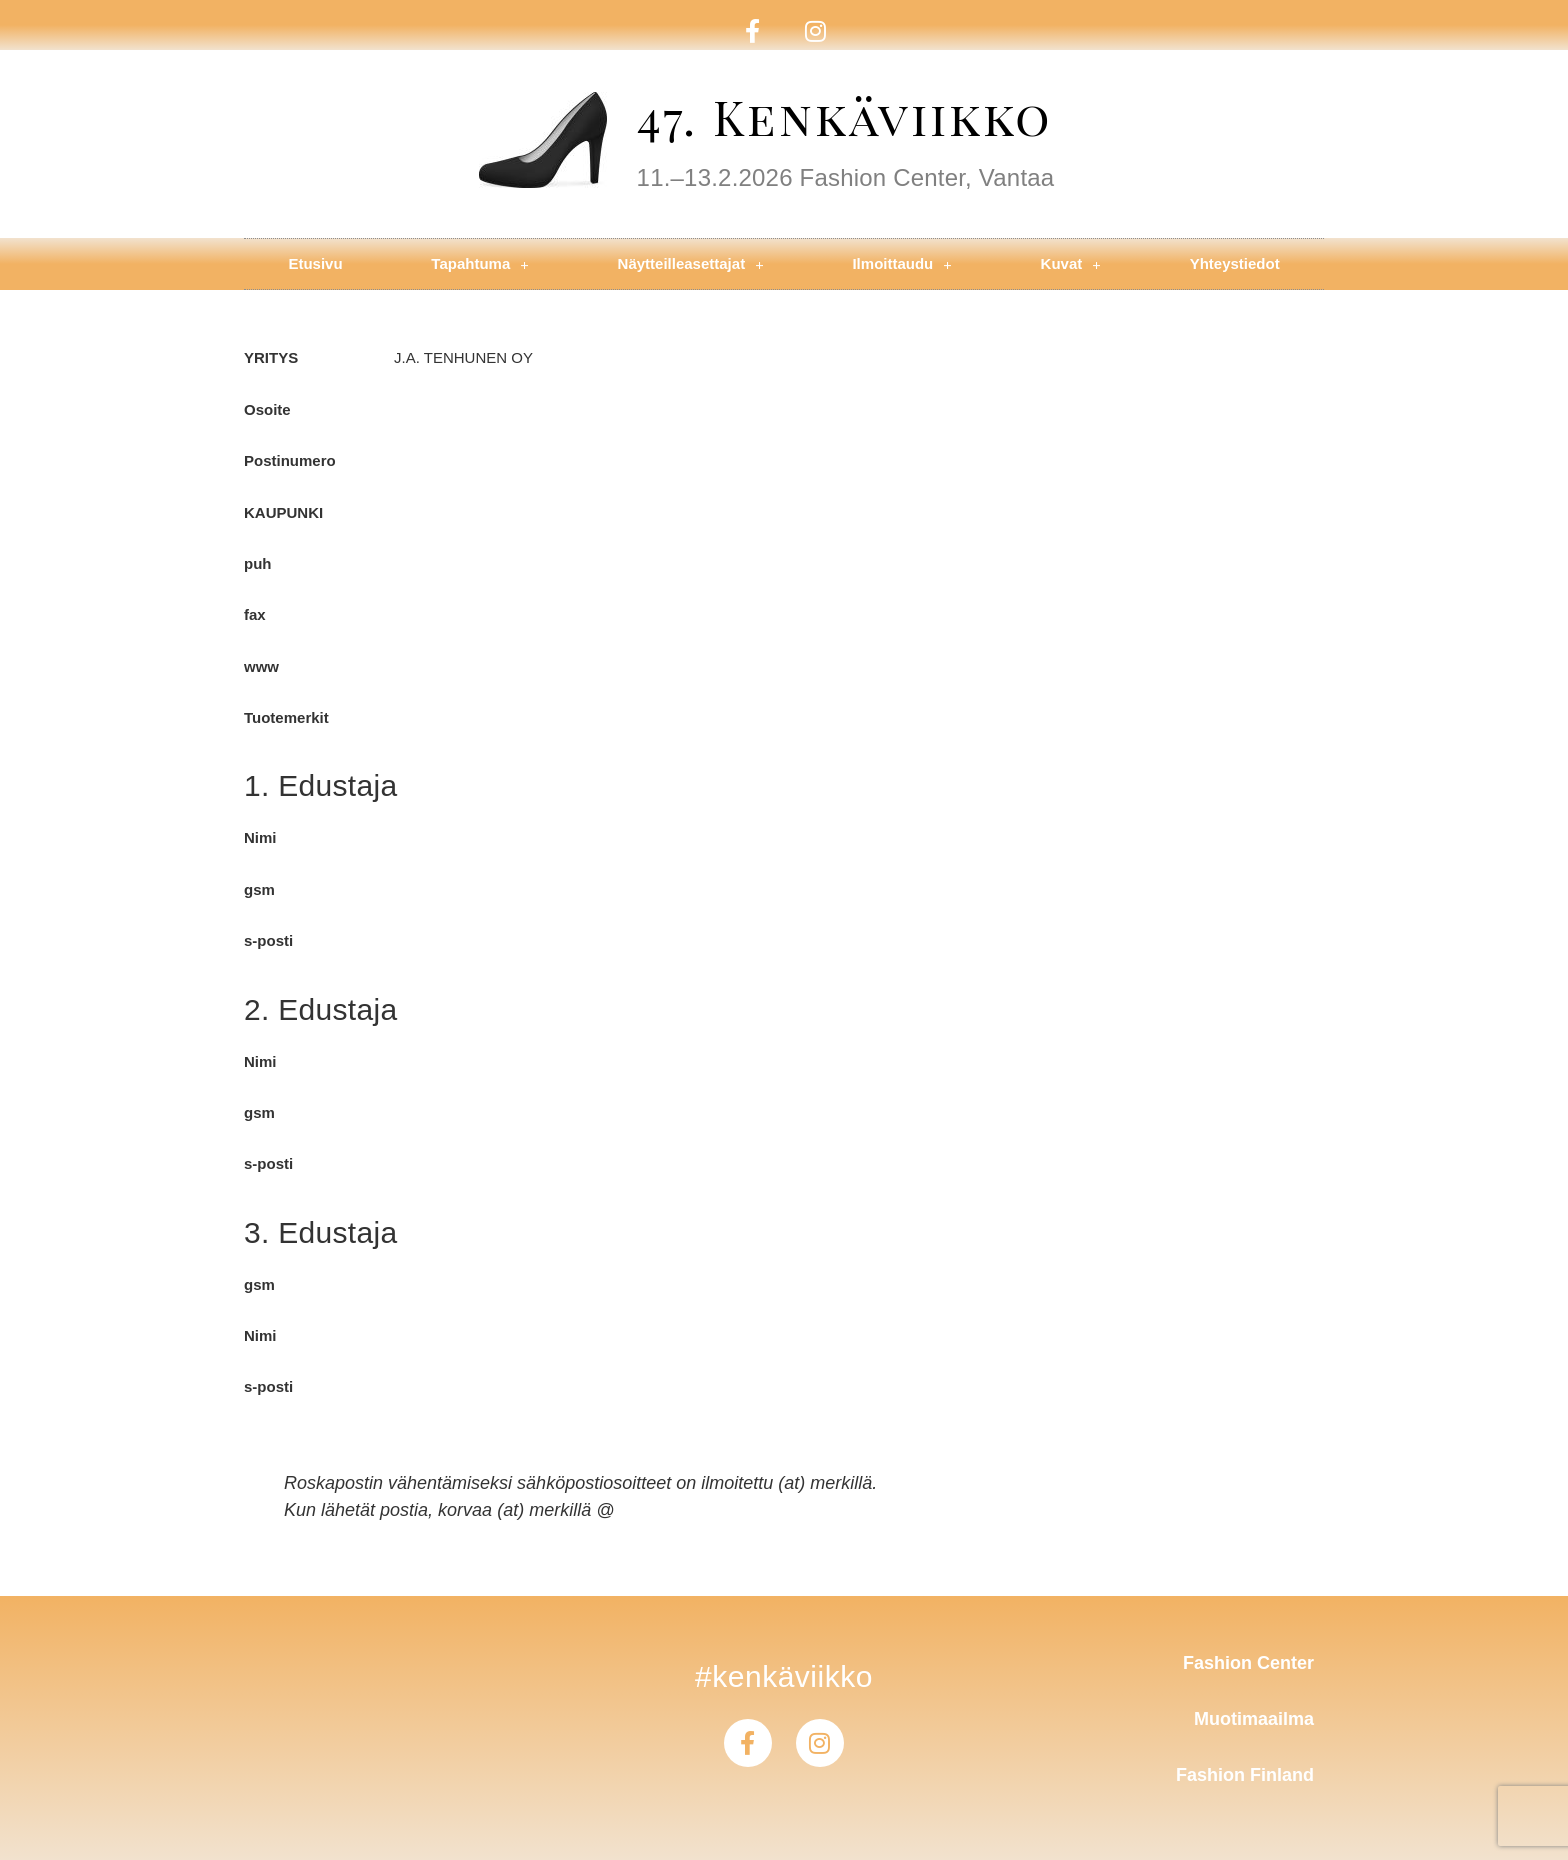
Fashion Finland (1245, 1775)
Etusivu (315, 263)
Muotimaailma (1254, 1719)
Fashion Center (1248, 1663)
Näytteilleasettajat (691, 264)
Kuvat (1071, 264)
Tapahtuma (479, 264)
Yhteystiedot (1235, 263)
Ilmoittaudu (901, 264)
